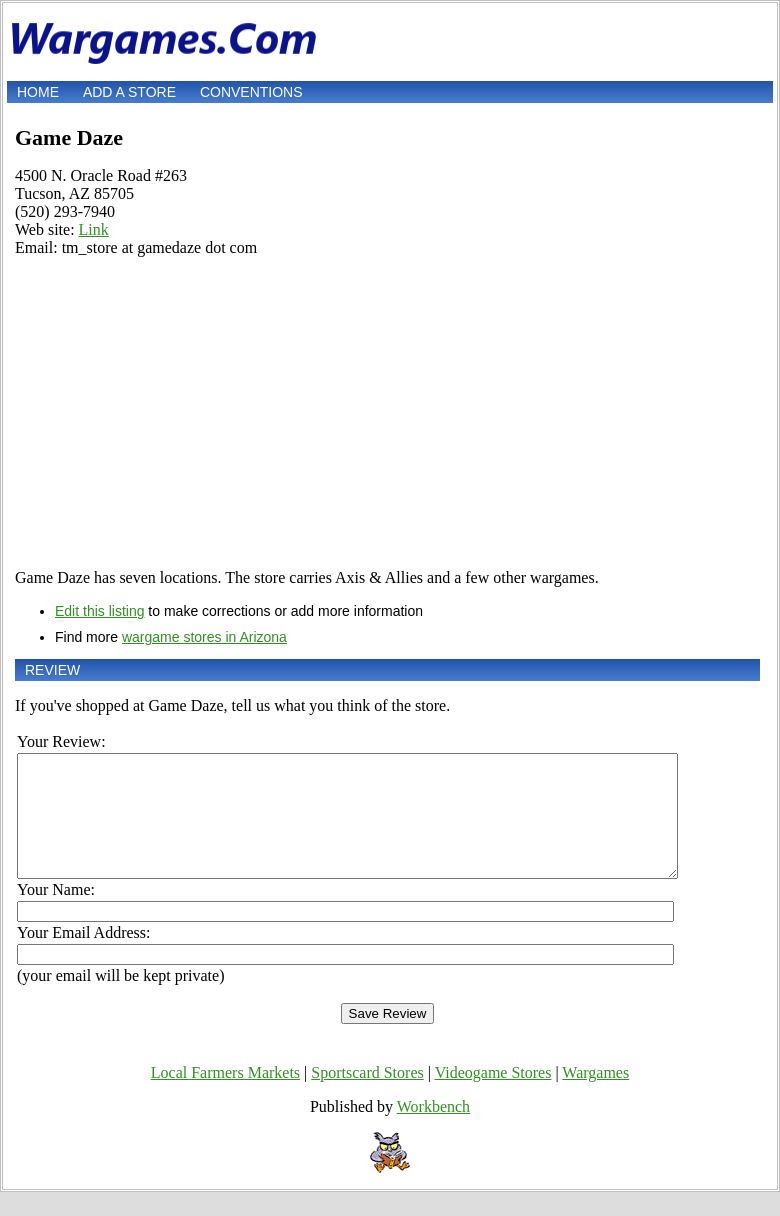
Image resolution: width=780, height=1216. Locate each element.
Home (38, 92)
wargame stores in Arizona (204, 637)
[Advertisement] (387, 413)
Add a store (129, 92)
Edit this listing (99, 611)
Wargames (595, 1096)
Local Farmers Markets (225, 1096)
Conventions (251, 92)
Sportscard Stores (367, 1096)
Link (94, 229)
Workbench (433, 1130)
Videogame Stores (493, 1096)
